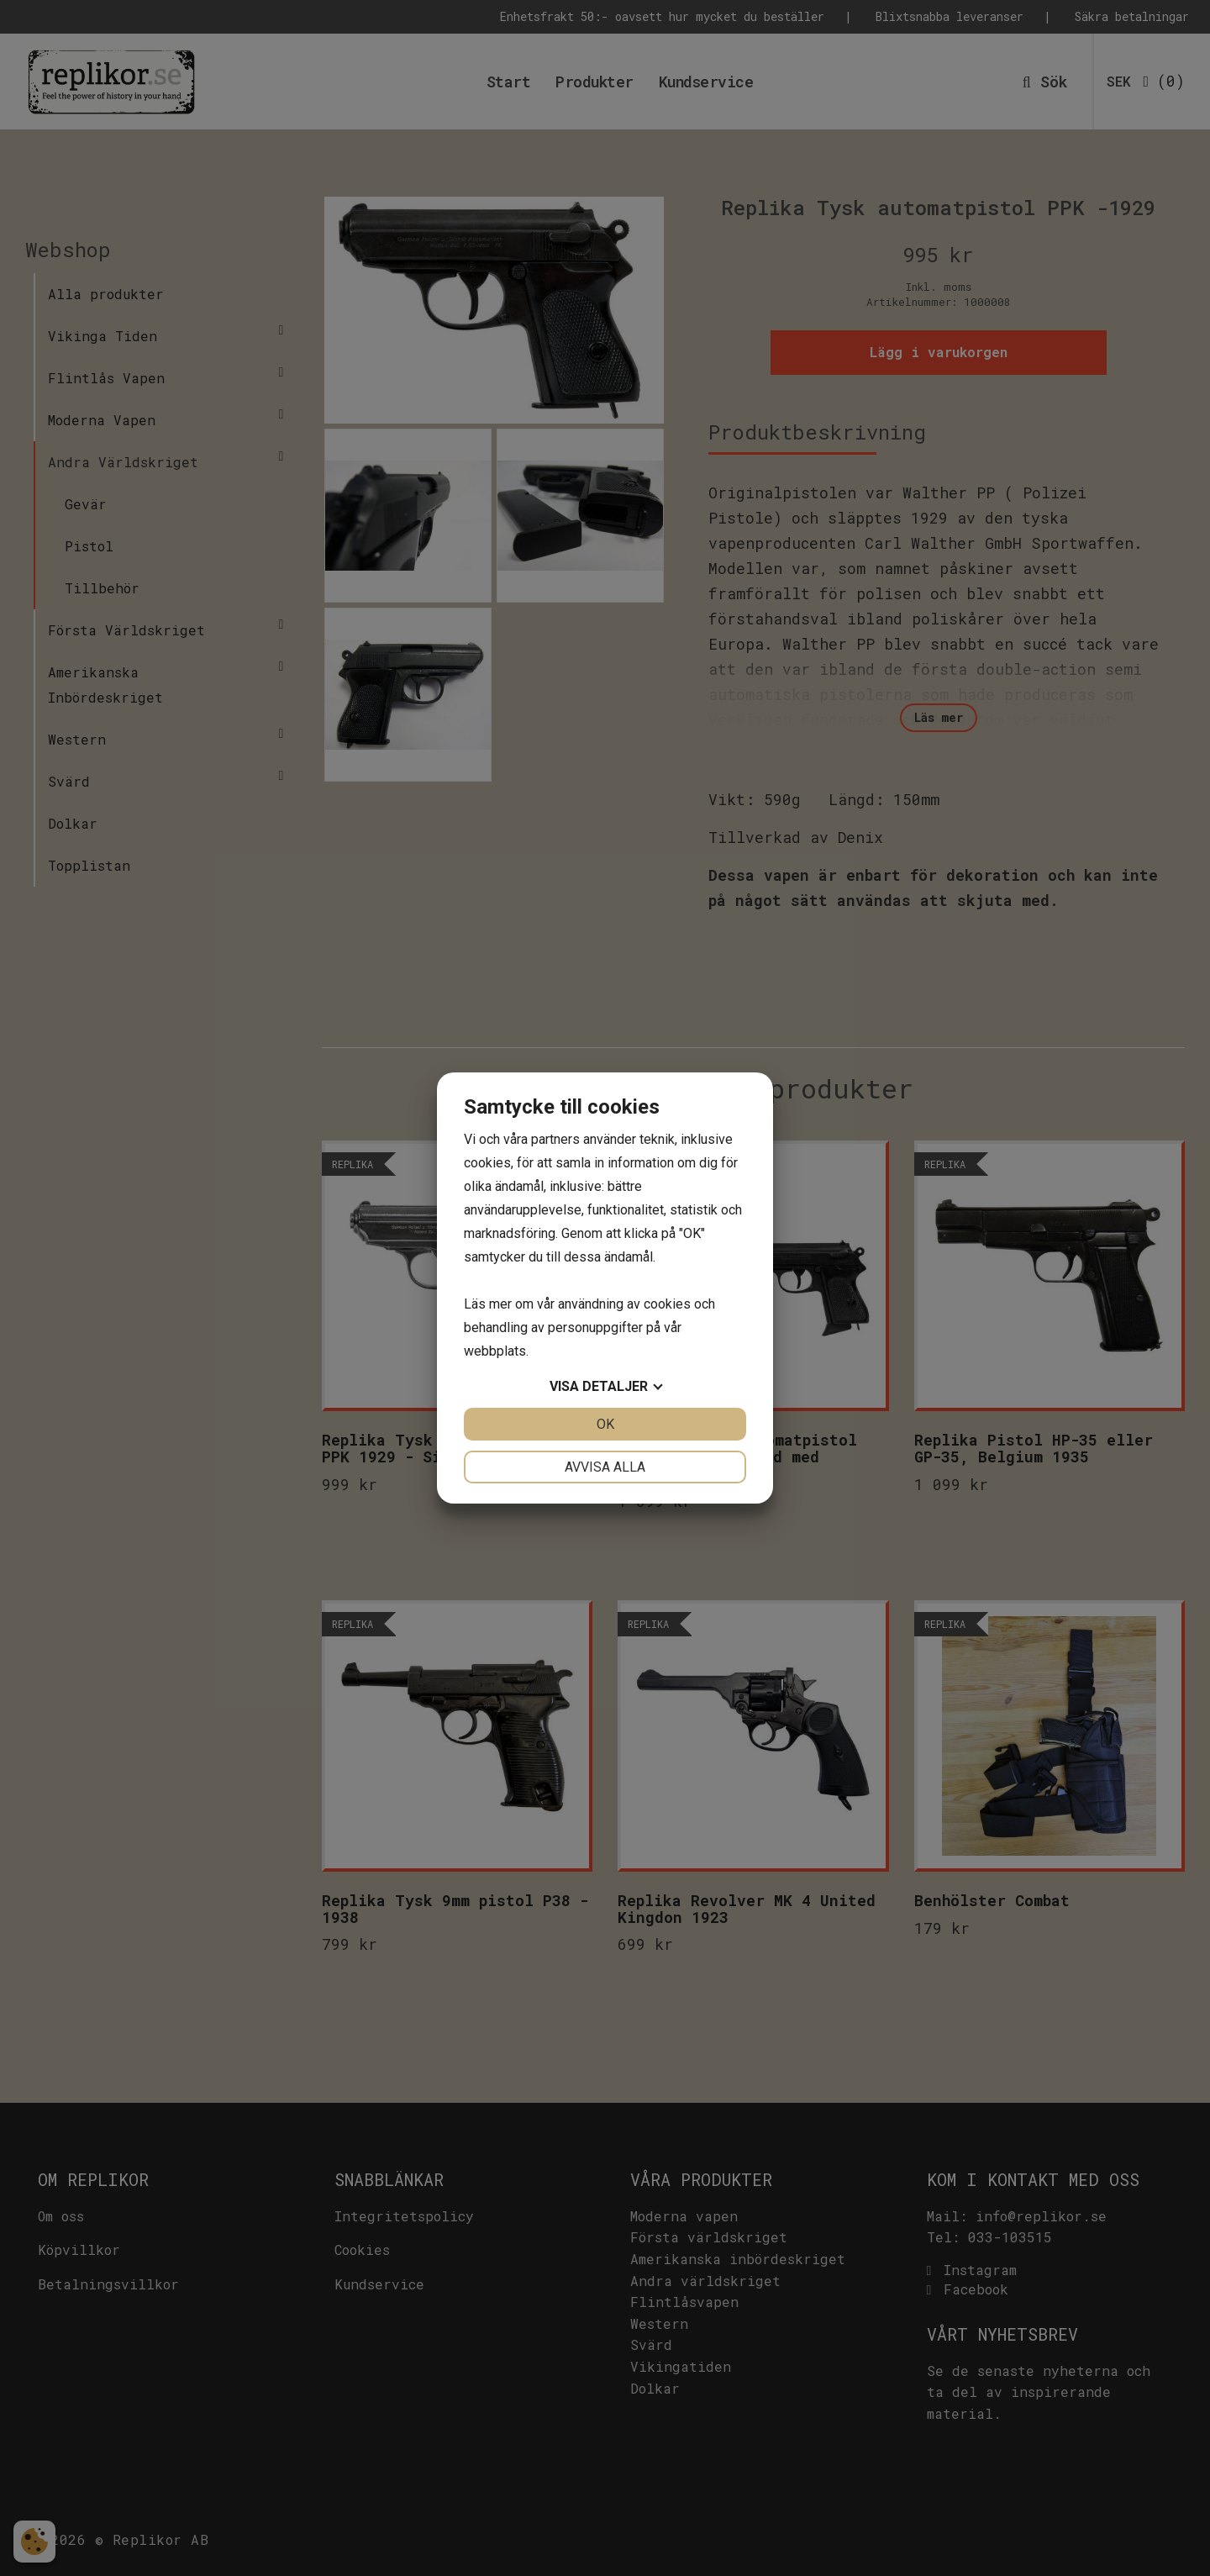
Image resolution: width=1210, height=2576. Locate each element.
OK (605, 1424)
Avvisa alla (605, 1467)
